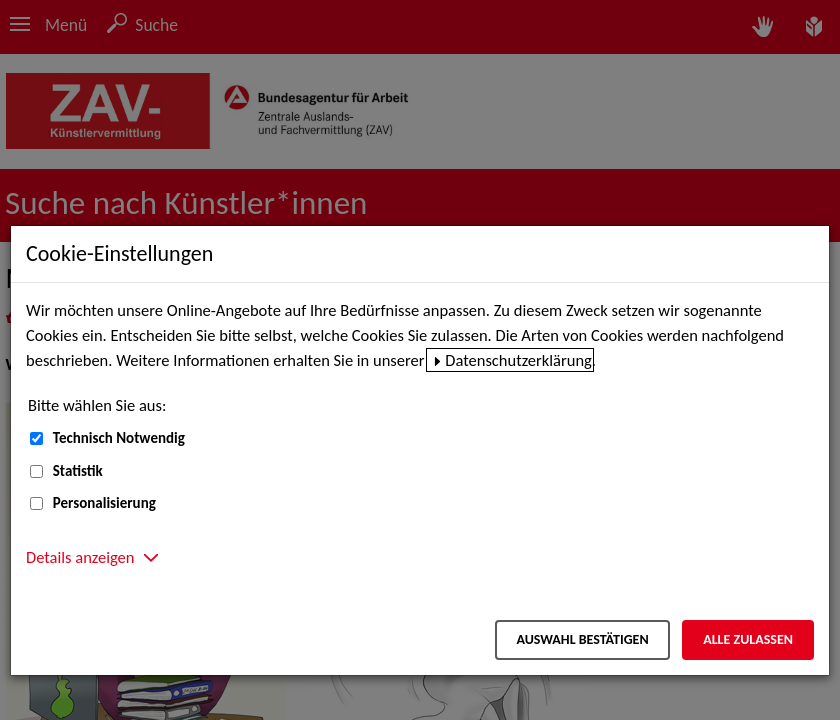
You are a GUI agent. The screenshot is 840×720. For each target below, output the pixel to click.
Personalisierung (104, 503)
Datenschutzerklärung (518, 360)
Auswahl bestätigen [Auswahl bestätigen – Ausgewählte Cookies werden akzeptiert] (582, 639)
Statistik (78, 471)
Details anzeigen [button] (80, 557)
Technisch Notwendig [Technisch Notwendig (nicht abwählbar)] (119, 438)
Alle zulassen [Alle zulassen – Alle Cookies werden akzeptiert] (748, 639)
